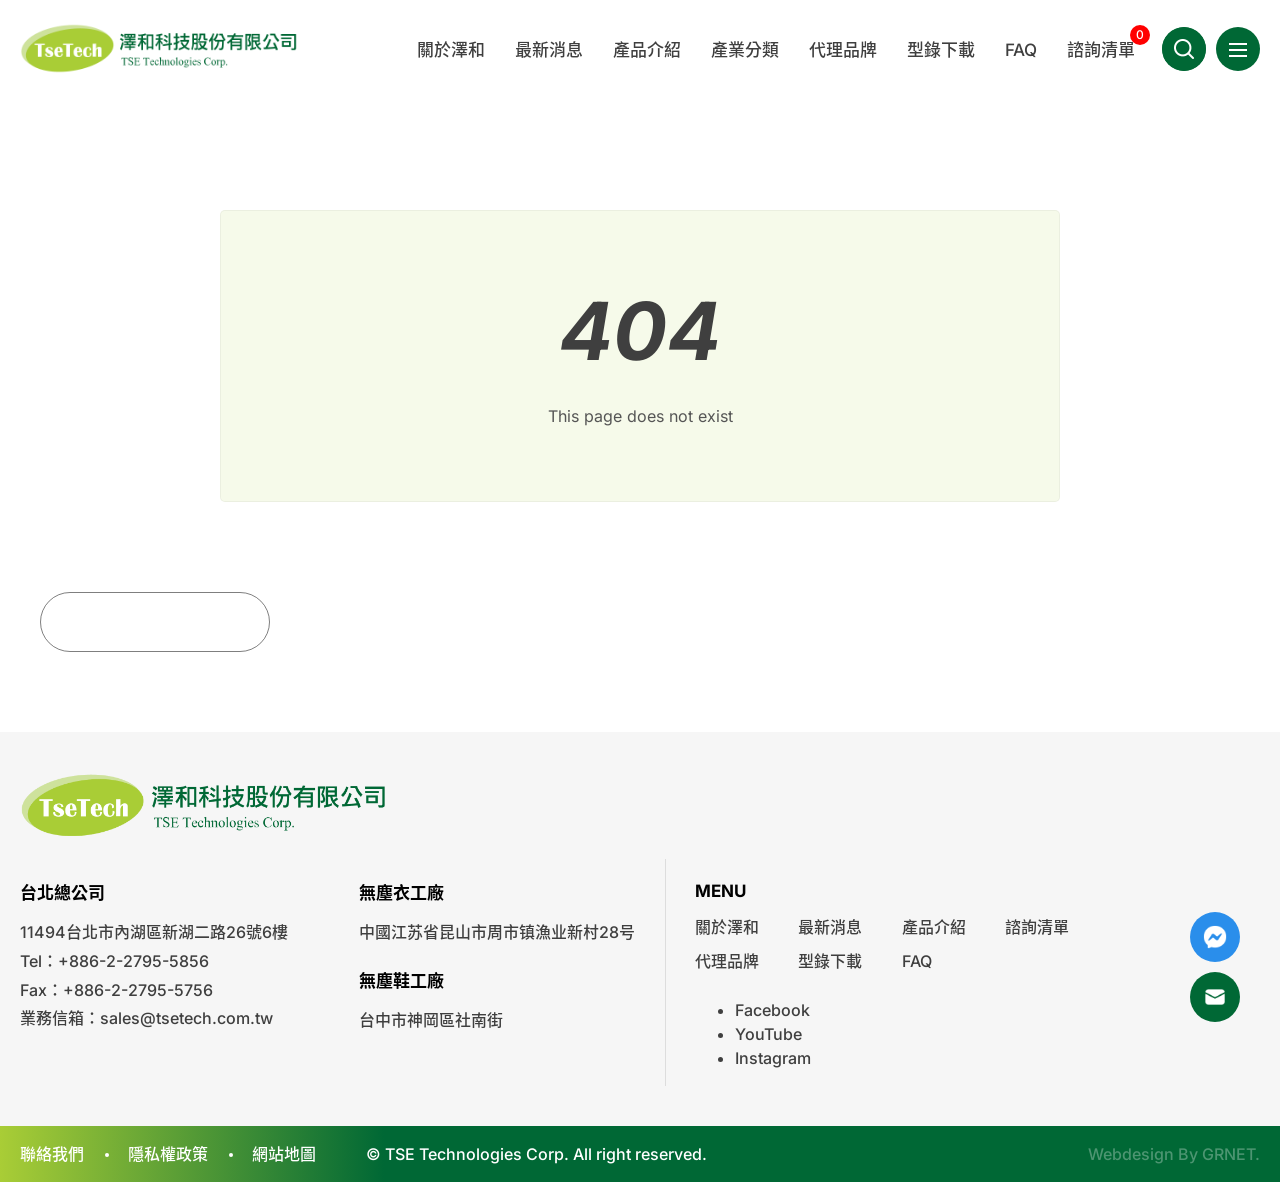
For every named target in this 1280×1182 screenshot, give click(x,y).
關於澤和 (727, 927)
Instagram (773, 1058)
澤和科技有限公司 (160, 48)
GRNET (1228, 1154)
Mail (1215, 997)
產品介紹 (934, 927)
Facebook (772, 1010)
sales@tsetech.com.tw (186, 1018)
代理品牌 (727, 961)
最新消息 (830, 927)
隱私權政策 (168, 1154)
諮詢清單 (1037, 927)
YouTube (768, 1034)
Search (1184, 49)
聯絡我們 (52, 1154)
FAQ (917, 961)
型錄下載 (830, 961)
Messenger (1215, 937)
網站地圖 (284, 1154)
